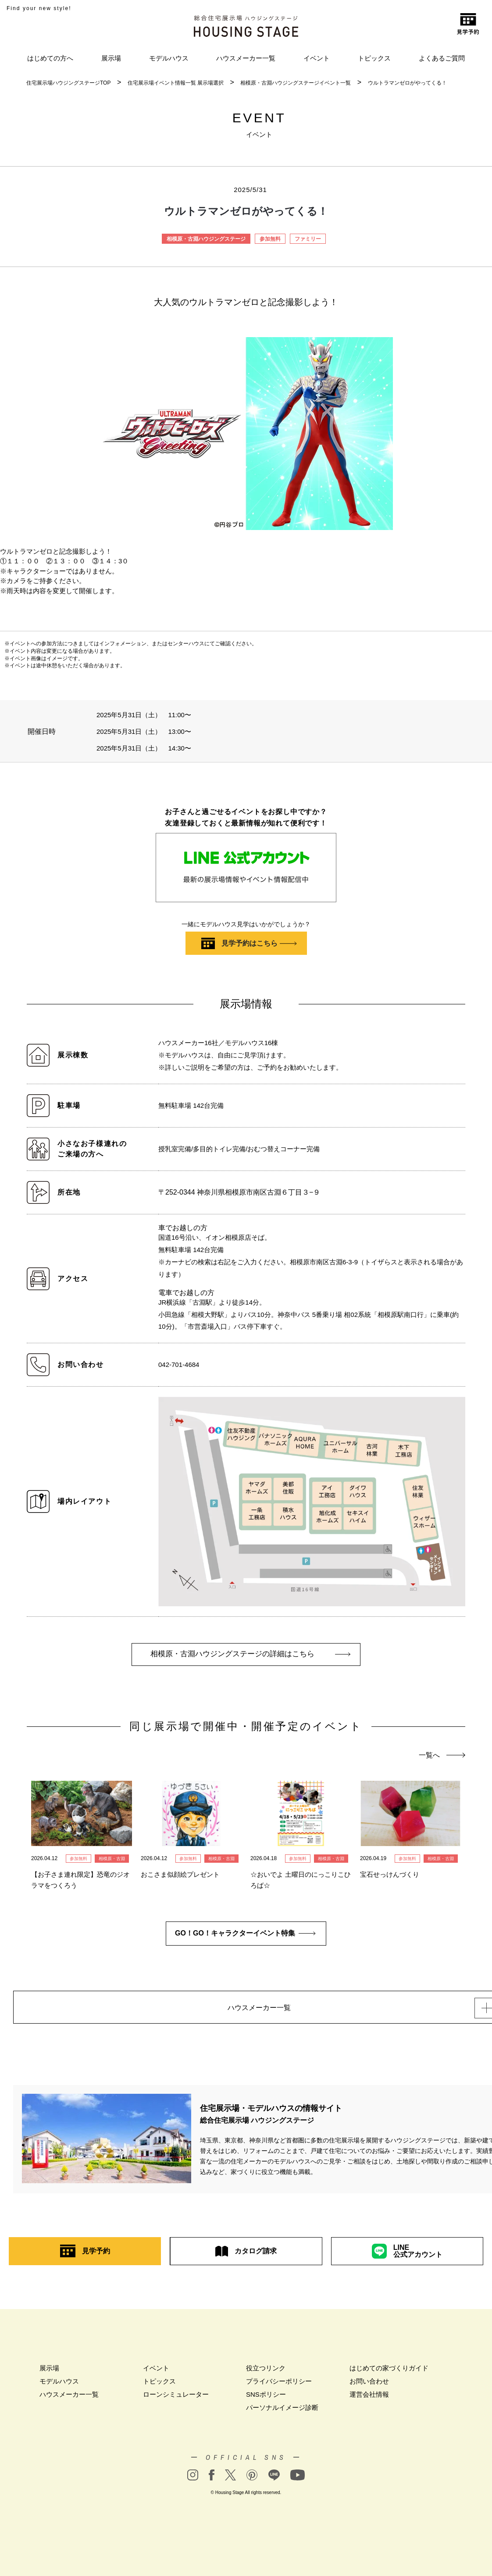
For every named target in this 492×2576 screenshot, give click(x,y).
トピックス (374, 58)
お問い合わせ (369, 2386)
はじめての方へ (50, 58)
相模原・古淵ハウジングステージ (206, 239)
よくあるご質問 (442, 58)
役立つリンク (265, 2373)
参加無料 (270, 239)
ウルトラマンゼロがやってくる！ (407, 83)
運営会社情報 (369, 2399)
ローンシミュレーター (176, 2399)
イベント (316, 58)
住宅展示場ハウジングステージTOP (68, 83)
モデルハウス (169, 58)
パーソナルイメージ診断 (282, 2412)
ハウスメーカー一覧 (245, 58)
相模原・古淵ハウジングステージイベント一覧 (295, 83)
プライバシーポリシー (279, 2386)
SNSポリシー (266, 2399)
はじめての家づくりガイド (388, 2373)
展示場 (111, 58)
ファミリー (308, 239)
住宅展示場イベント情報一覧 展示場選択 (176, 83)
